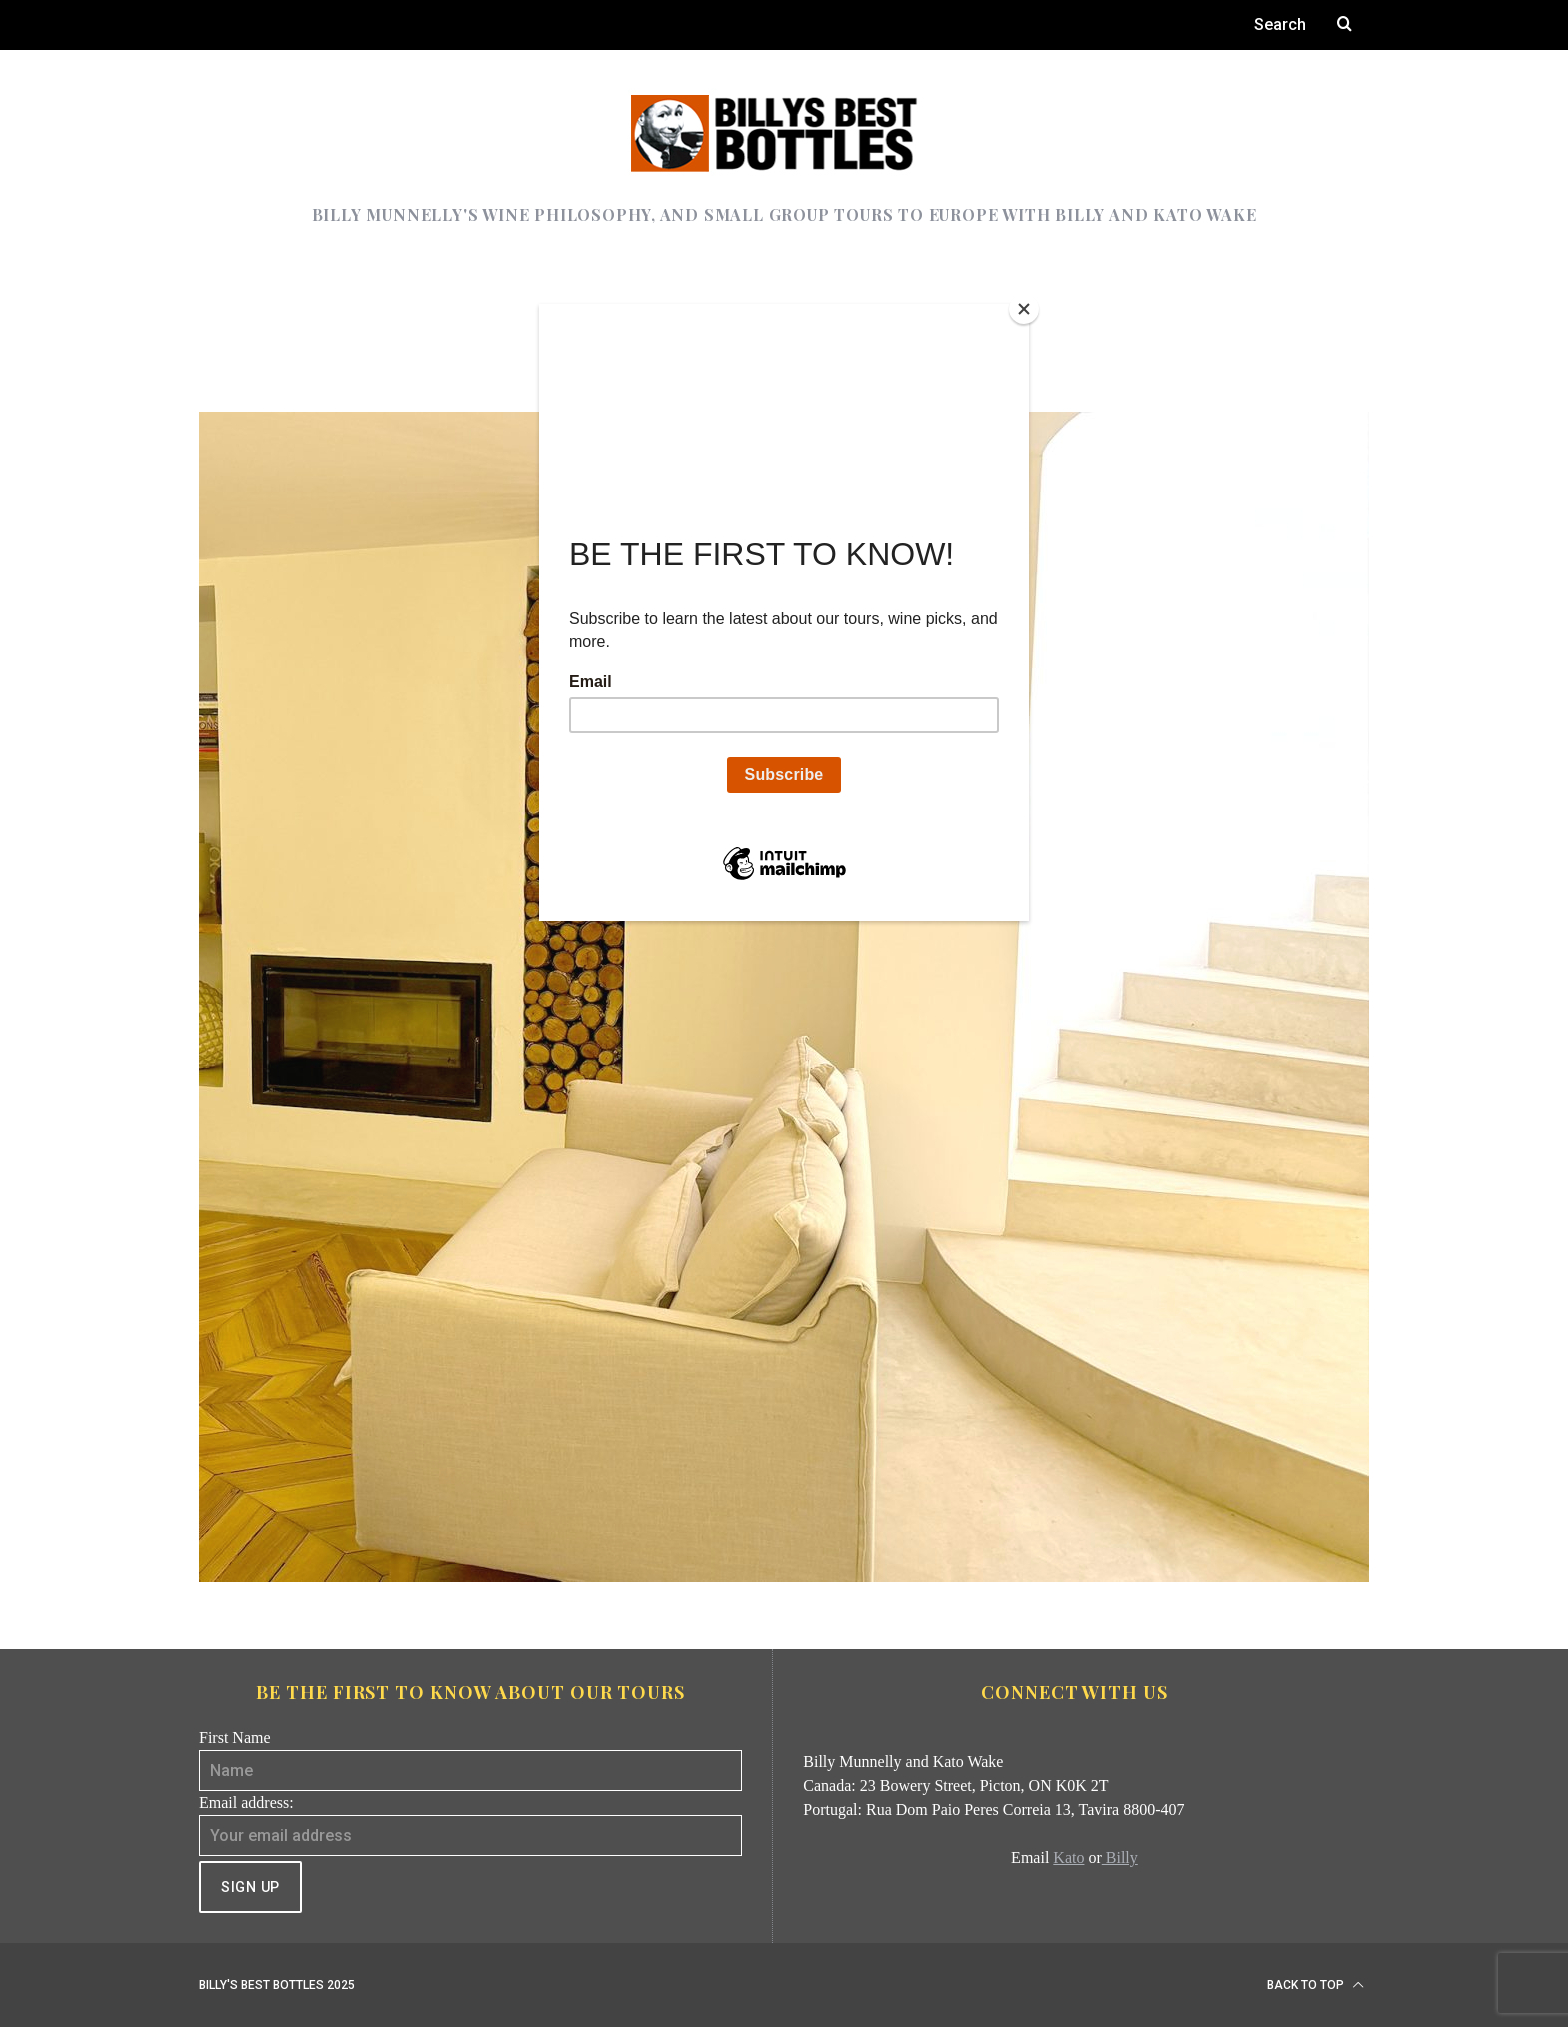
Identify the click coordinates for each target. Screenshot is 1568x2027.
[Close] (1024, 309)
